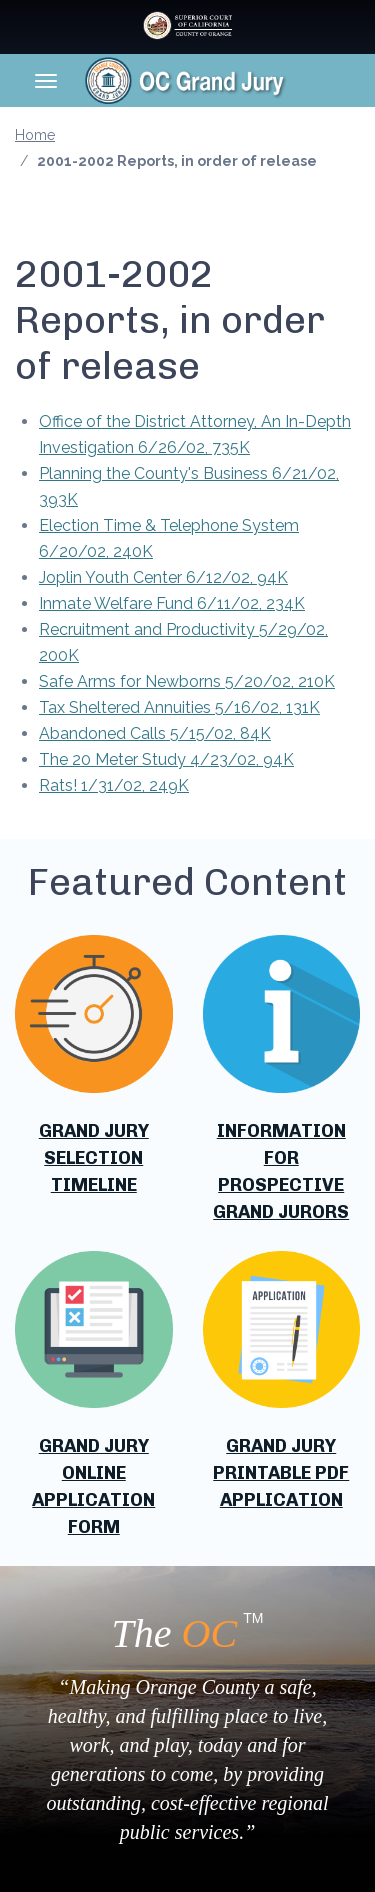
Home (35, 135)
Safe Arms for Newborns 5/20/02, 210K (187, 681)
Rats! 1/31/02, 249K (114, 785)
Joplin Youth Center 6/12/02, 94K (163, 577)
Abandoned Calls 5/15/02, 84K (155, 733)
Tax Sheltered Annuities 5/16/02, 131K (179, 707)
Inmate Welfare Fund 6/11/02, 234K (172, 603)
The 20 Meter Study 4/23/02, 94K (166, 759)
